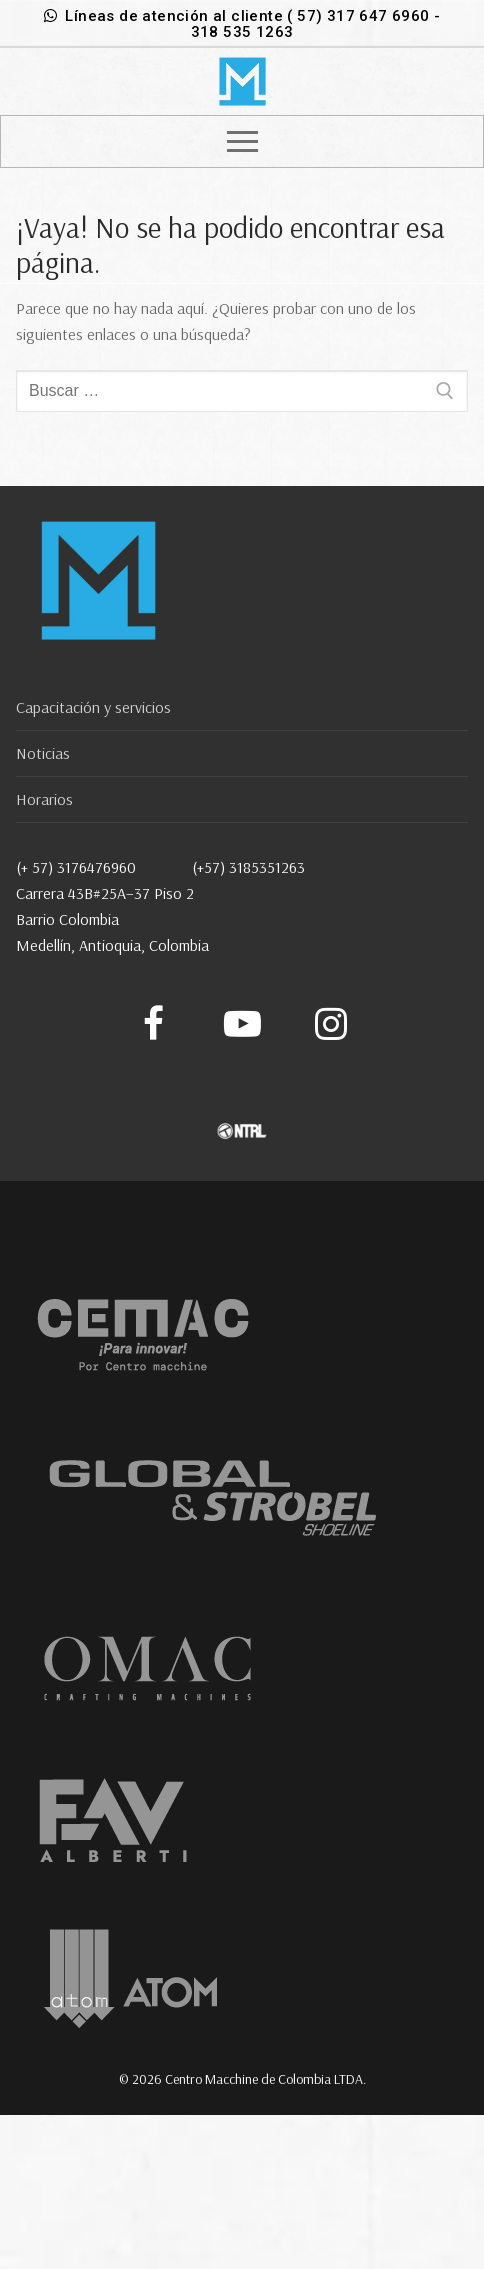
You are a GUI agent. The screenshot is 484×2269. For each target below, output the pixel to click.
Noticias (43, 753)
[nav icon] (242, 142)
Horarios (44, 799)
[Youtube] (242, 1024)
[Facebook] (153, 1024)
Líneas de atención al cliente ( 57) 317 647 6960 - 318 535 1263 (242, 24)
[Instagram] (330, 1024)
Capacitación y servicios (93, 707)
